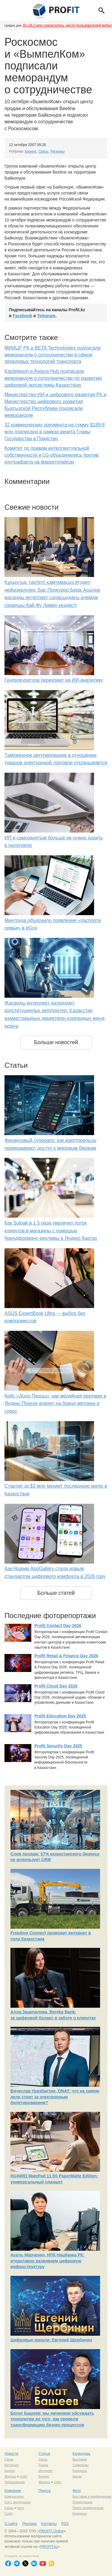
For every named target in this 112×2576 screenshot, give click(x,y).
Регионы (57, 151)
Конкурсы (80, 2470)
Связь (43, 151)
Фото (77, 2491)
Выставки (80, 2459)
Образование (14, 2482)
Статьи (44, 2454)
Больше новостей (56, 1042)
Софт (8, 2513)
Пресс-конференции (88, 2508)
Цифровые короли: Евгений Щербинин (51, 2339)
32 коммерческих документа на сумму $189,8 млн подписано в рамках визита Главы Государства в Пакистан (54, 431)
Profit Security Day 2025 (58, 1745)
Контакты (49, 2524)
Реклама (29, 2524)
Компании (12, 2491)
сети (20, 2508)
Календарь (82, 2454)
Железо (10, 2476)
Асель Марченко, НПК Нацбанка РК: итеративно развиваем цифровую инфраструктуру (47, 2261)
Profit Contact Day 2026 (57, 1625)
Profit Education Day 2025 (60, 1716)
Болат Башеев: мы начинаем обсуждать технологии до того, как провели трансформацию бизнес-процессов (52, 2419)
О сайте (11, 2524)
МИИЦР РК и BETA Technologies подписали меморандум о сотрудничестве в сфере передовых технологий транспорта (52, 354)
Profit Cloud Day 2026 (56, 1686)
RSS (65, 2524)
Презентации (83, 2502)
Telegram (46, 315)
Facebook (22, 315)
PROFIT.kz (49, 2547)
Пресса (45, 2491)
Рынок (43, 2465)
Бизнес (30, 151)
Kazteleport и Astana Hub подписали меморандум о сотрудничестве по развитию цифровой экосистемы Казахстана (53, 378)
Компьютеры (14, 2496)
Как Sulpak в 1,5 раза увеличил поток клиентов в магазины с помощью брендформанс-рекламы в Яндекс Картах (50, 1230)
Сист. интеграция (17, 2502)
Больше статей (56, 1593)
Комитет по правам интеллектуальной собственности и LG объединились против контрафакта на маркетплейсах (51, 455)
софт (23, 2476)
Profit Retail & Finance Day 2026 (66, 1655)
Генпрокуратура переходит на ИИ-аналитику (53, 680)
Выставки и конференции (92, 2496)
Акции (77, 2476)
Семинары (81, 2465)
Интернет (11, 2465)
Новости (11, 2454)
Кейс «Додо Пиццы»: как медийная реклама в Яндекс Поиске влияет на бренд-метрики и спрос (55, 1403)
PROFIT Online (51, 2531)
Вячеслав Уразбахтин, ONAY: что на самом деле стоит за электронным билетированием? (54, 2097)
